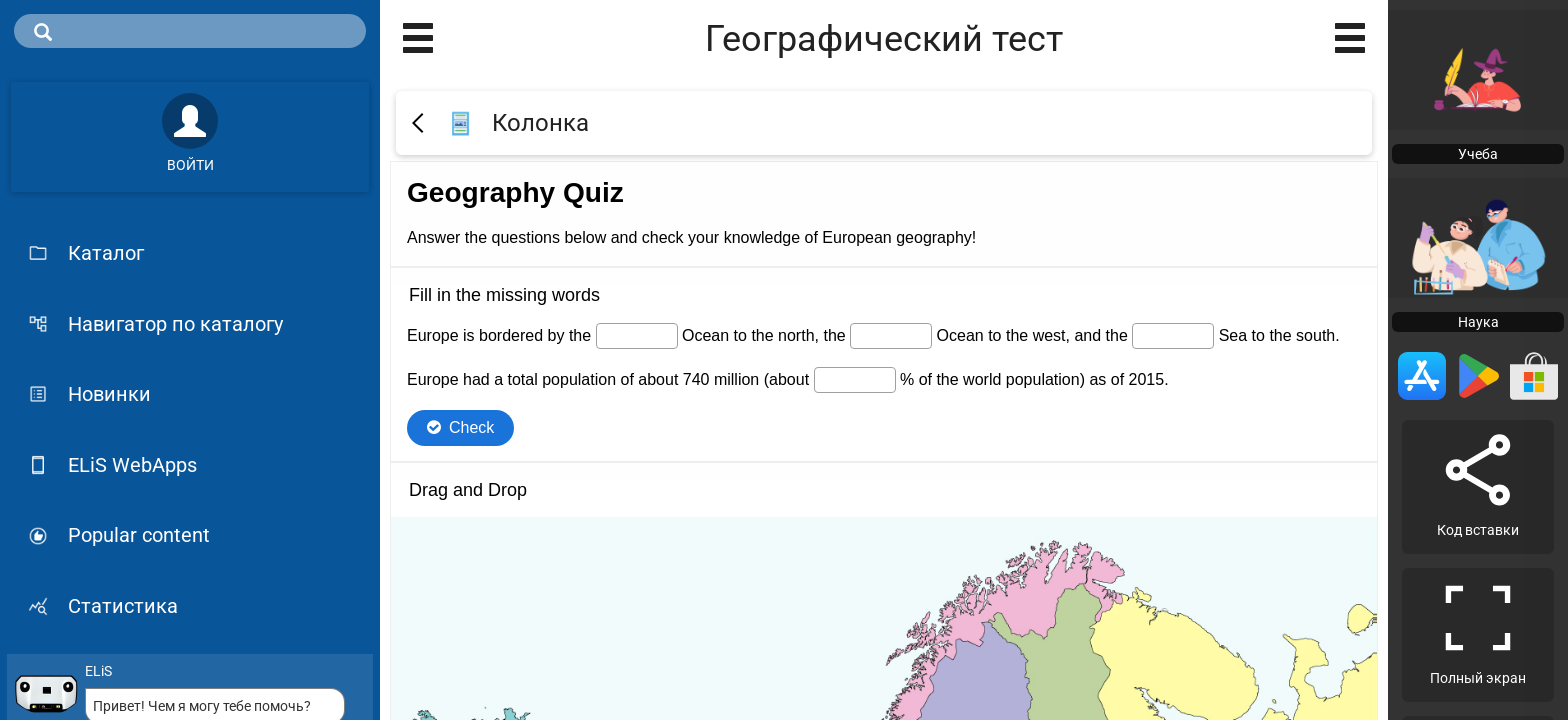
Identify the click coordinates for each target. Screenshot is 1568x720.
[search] (190, 31)
